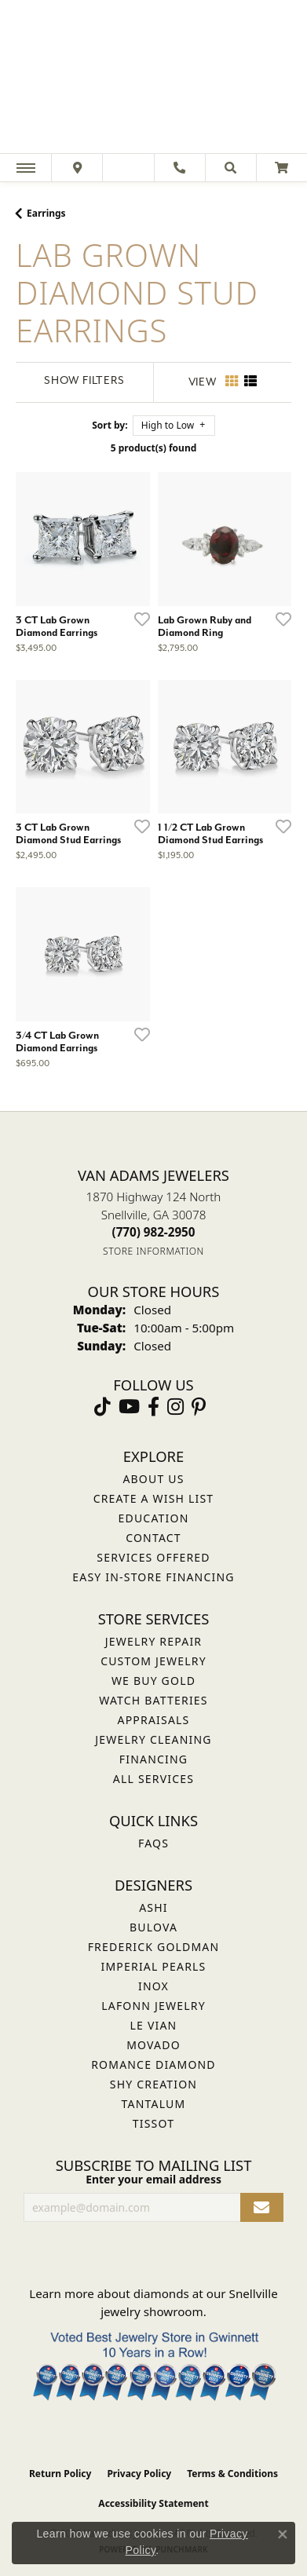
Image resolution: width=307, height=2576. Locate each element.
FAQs (153, 1843)
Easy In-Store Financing (153, 1576)
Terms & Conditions (232, 2473)
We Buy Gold (153, 1680)
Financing (153, 1759)
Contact (153, 1537)
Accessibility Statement (153, 2503)
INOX (153, 1986)
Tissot (153, 2123)
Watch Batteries (153, 1700)
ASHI (153, 1907)
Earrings (46, 213)
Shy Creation (153, 2084)
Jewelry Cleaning (153, 1739)
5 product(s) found (154, 448)
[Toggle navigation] (25, 167)
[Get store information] (153, 1251)
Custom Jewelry (153, 1660)
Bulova (153, 1927)
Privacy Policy (139, 2473)
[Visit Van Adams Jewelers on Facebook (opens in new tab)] (153, 1407)
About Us (153, 1478)
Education (154, 1518)
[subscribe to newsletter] (261, 2207)
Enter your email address (153, 2179)
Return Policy (60, 2473)
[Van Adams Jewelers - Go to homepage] (154, 78)
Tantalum (154, 2103)
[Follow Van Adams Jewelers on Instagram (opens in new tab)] (175, 1407)
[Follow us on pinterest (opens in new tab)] (199, 1407)
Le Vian (153, 2025)
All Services (153, 1778)
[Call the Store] (154, 1232)
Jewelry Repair (153, 1641)
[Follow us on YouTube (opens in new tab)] (129, 1407)
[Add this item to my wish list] (137, 618)
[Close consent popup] (282, 2534)
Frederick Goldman (154, 1946)
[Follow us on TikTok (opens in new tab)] (102, 1407)
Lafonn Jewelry (153, 2005)
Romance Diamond (153, 2064)
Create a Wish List (153, 1498)
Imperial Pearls (153, 1966)
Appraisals (154, 1719)
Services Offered (153, 1557)
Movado (153, 2044)
